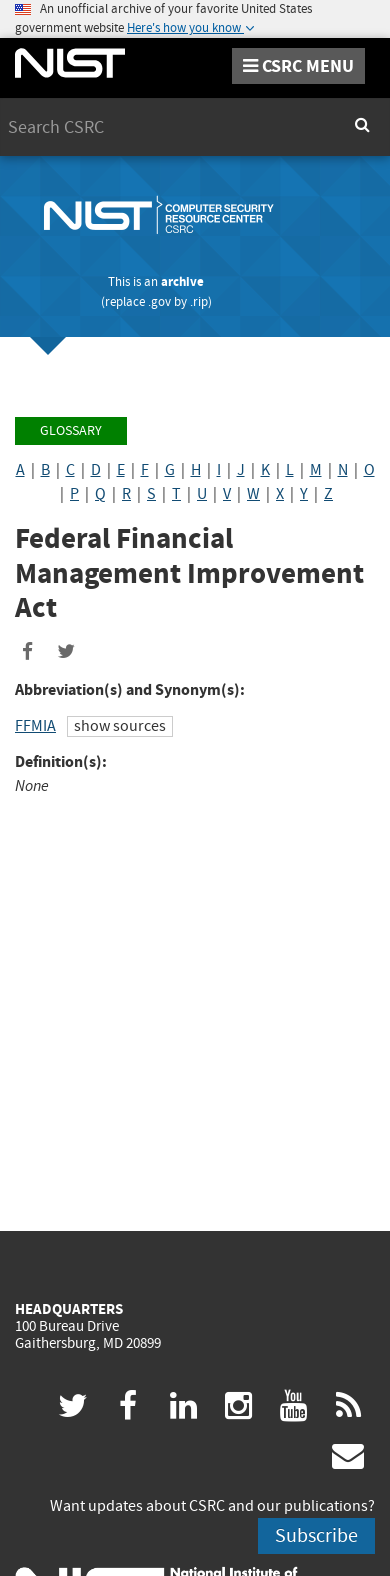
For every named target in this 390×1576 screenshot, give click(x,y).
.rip (199, 301)
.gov (159, 301)
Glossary (71, 430)
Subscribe (316, 1535)
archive (182, 281)
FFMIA (35, 726)
